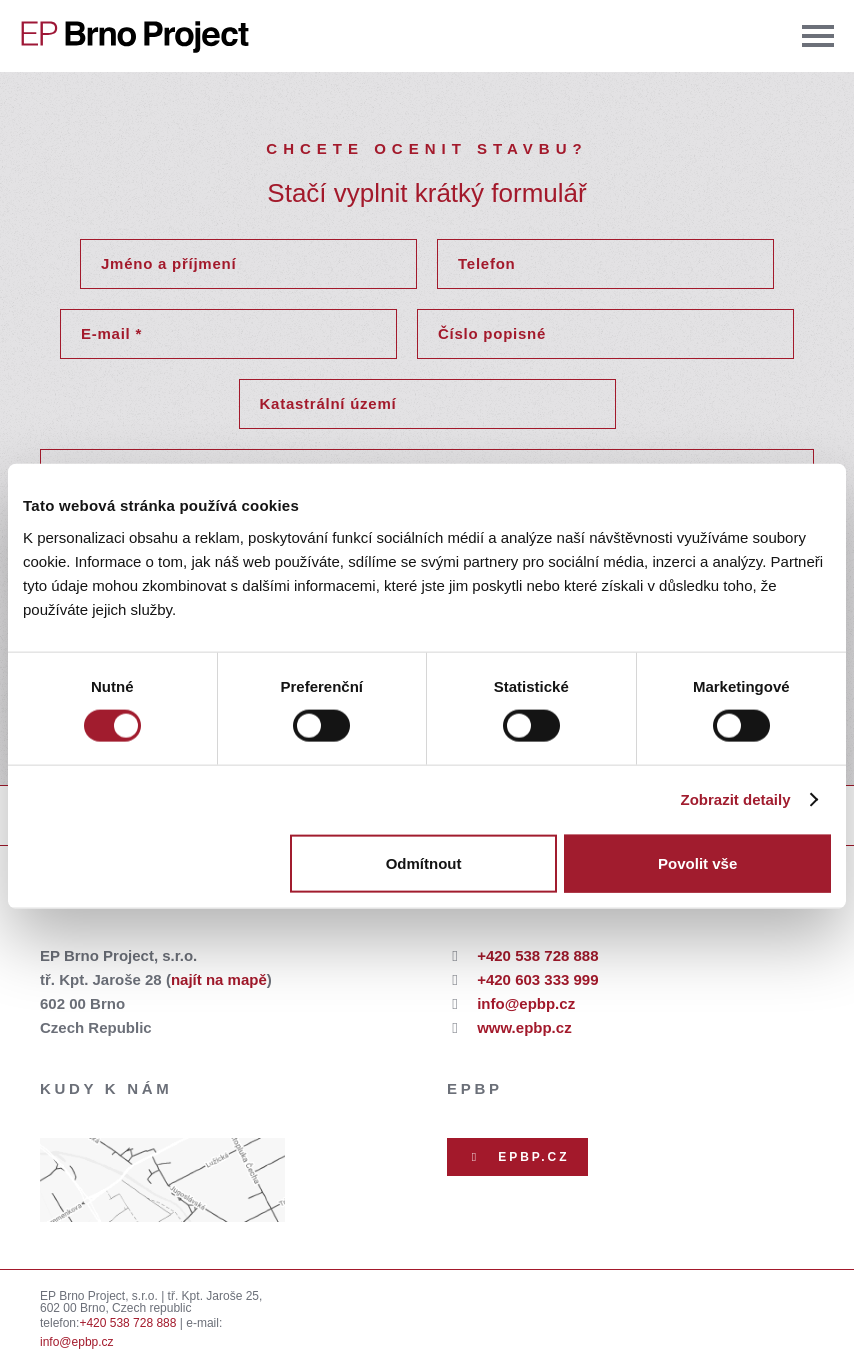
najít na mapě (219, 979)
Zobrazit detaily (736, 799)
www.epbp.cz (524, 1027)
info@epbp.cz (526, 1003)
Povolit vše (697, 862)
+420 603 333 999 (537, 979)
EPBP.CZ (517, 1157)
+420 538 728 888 (537, 955)
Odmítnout (424, 862)
